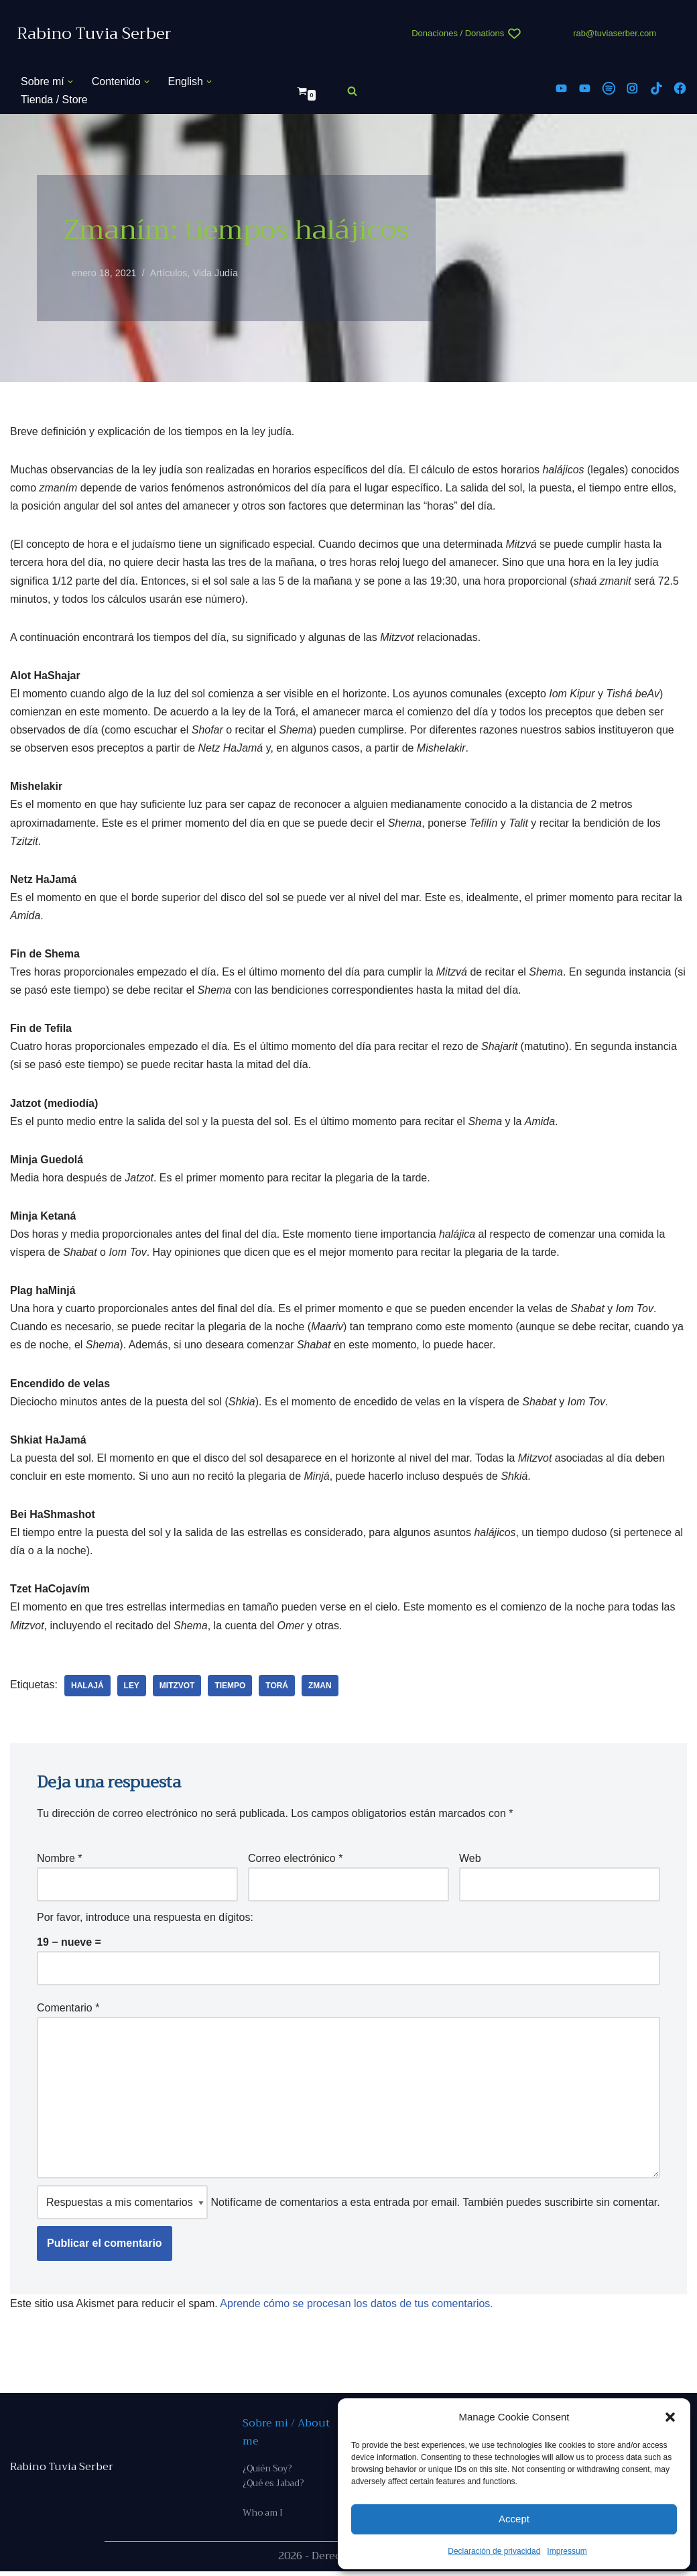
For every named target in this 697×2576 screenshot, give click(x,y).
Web (470, 1861)
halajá (87, 1688)
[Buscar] (352, 91)
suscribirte (568, 2206)
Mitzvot (177, 1688)
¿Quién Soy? (267, 2472)
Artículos (169, 273)
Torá (277, 1688)
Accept (514, 2518)
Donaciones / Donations (457, 33)
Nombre (59, 1861)
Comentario (68, 2011)
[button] (670, 2417)
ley (131, 1688)
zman (320, 1688)
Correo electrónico (295, 1861)
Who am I (263, 2517)
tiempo (230, 1688)
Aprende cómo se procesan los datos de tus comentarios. (357, 2307)
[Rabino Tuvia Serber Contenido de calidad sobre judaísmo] (94, 34)
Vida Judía (216, 273)
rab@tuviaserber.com (614, 33)
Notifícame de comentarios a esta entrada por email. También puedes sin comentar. (348, 2206)
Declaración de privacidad (494, 2551)
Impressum (566, 2551)
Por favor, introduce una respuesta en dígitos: (145, 1920)
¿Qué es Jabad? (273, 2488)
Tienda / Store (54, 99)
